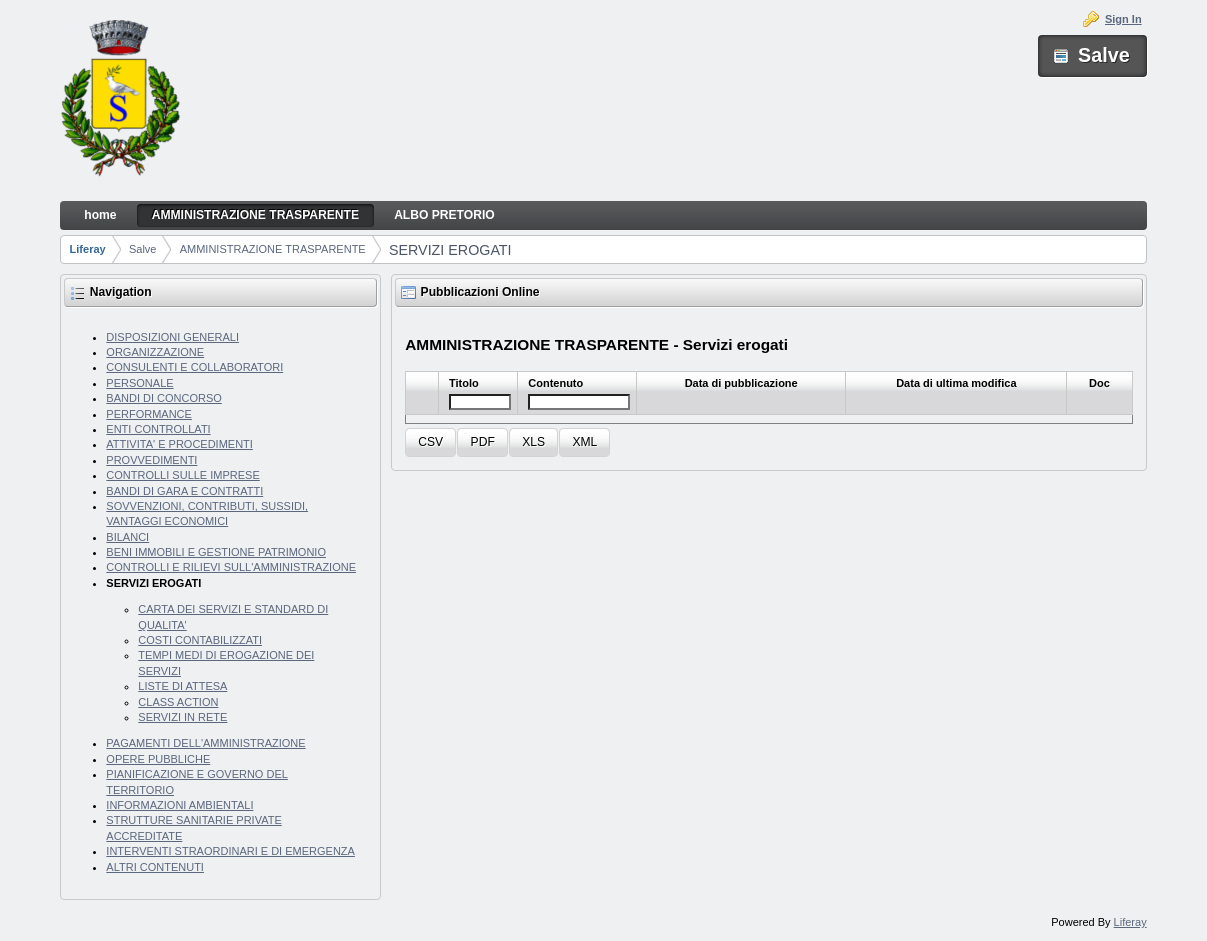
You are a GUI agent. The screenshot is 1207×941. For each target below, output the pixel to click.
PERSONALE (139, 383)
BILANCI (127, 537)
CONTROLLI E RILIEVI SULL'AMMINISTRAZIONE (231, 567)
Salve (143, 249)
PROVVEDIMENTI (151, 460)
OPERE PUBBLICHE (158, 759)
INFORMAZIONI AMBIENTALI (179, 805)
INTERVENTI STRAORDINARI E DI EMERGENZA (230, 851)
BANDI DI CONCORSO (164, 398)
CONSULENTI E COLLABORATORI (194, 367)
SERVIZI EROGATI (450, 250)
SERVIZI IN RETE (182, 717)
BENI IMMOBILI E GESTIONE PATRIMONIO (216, 552)
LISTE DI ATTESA (182, 686)
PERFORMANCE (149, 414)
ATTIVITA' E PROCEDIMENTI (179, 444)
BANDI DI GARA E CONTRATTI (184, 491)
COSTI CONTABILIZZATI (200, 640)
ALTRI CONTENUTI (155, 867)
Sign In (1123, 19)
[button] (430, 442)
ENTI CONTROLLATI (158, 429)
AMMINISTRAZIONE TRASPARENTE (273, 249)
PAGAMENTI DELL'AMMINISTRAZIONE (205, 743)
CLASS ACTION (178, 702)
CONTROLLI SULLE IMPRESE (182, 475)
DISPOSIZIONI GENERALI (172, 337)
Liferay (88, 249)
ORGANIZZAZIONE (155, 352)
